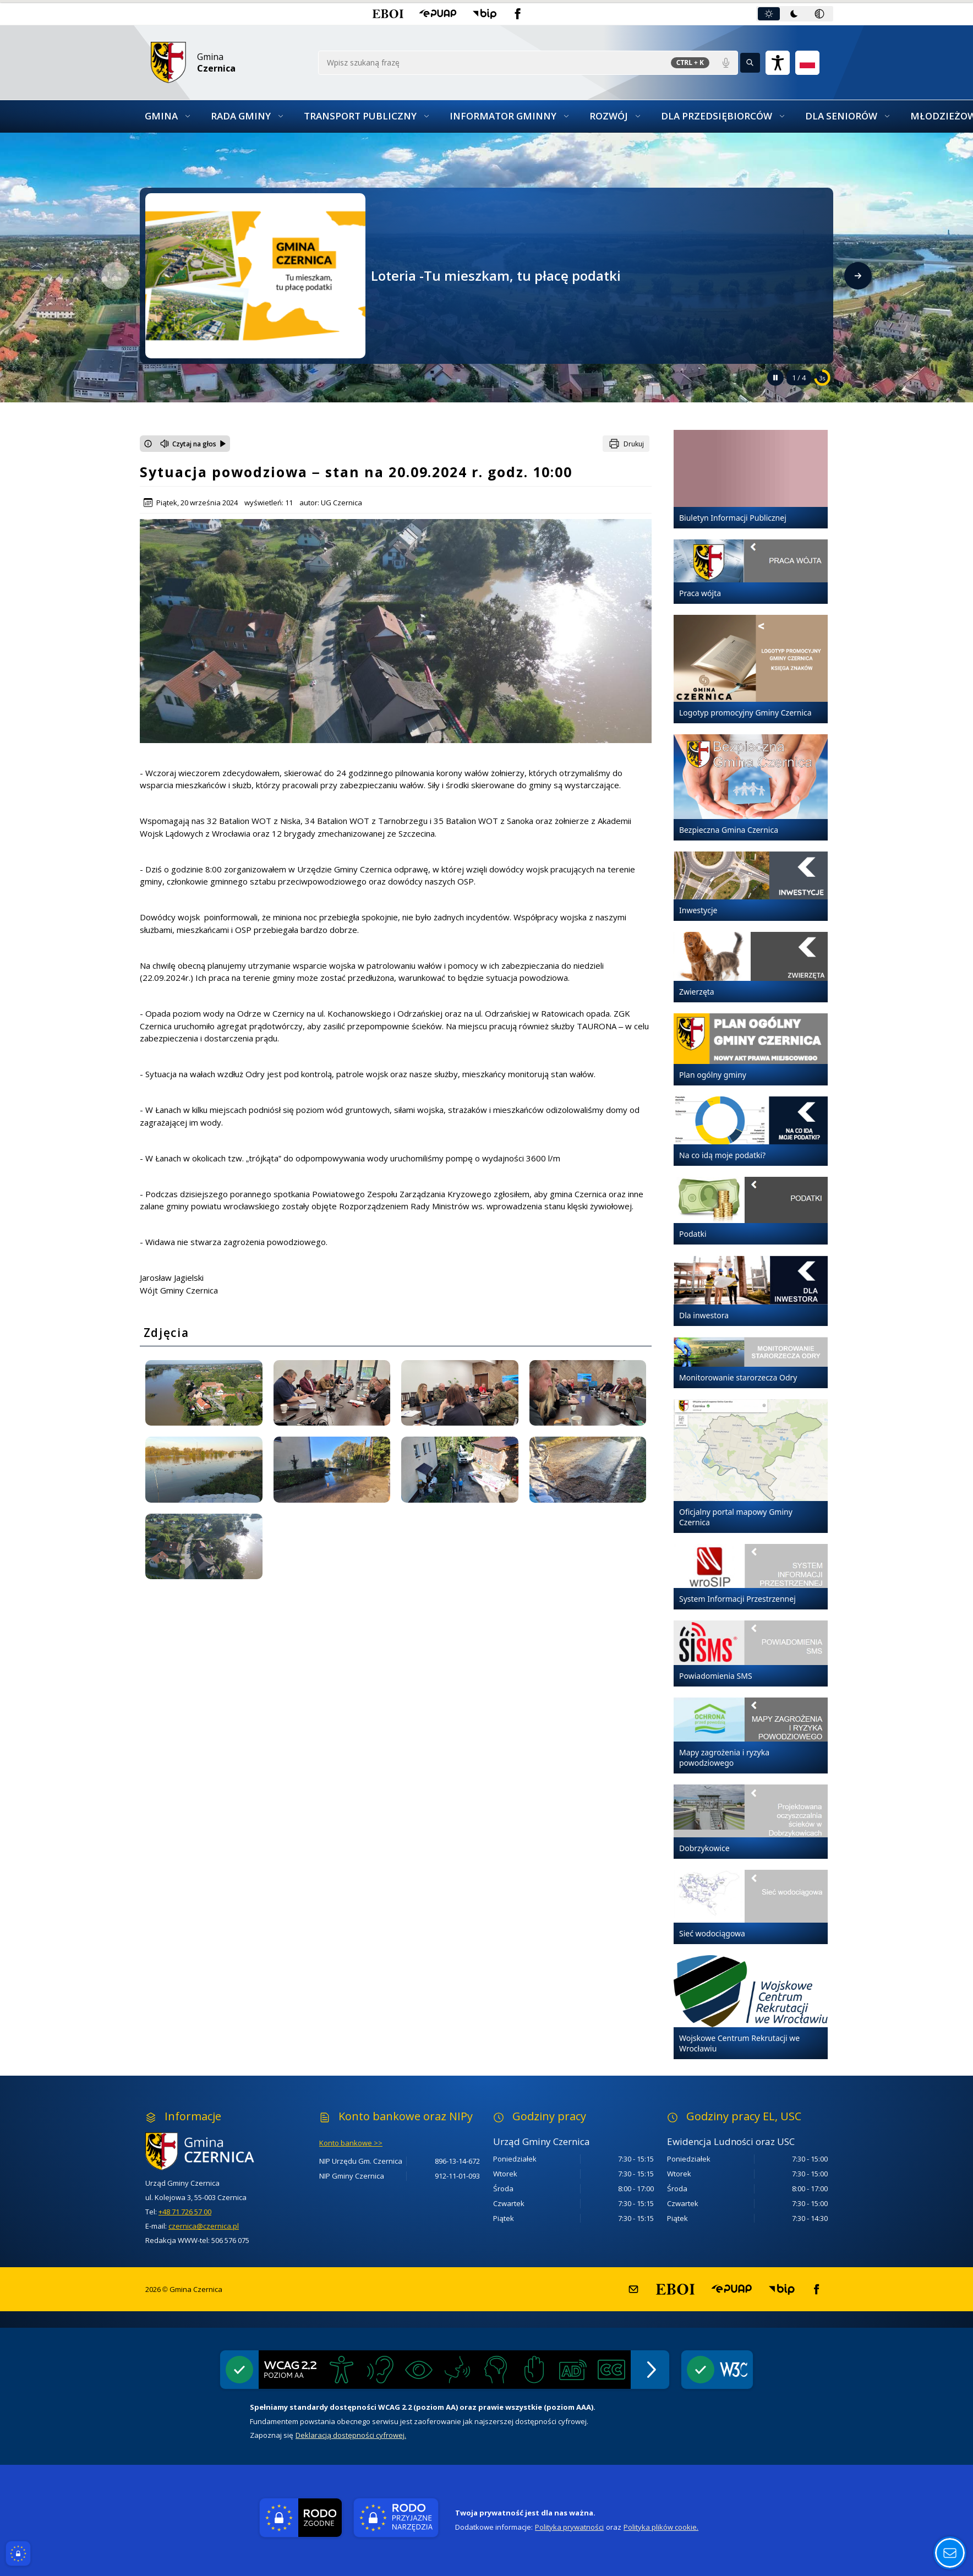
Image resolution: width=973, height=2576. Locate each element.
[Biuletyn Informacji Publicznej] (751, 479)
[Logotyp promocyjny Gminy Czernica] (751, 669)
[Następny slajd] (858, 276)
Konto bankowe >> (350, 2143)
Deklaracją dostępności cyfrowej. (351, 2435)
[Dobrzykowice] (751, 1821)
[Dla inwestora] (751, 1291)
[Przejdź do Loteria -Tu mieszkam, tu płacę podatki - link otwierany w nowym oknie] (255, 275)
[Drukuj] (626, 443)
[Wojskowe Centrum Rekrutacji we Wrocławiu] (751, 2007)
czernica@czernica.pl (203, 2226)
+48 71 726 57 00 (184, 2212)
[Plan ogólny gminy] (751, 1049)
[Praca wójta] (751, 571)
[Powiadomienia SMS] (751, 1653)
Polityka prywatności (569, 2527)
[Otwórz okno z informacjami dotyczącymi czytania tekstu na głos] (148, 443)
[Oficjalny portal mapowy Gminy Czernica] (751, 1465)
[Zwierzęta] (751, 967)
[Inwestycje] (751, 886)
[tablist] (794, 13)
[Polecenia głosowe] (726, 63)
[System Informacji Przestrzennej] (751, 1576)
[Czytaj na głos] (193, 443)
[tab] (769, 13)
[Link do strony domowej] (229, 62)
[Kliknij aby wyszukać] (750, 63)
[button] (387, 14)
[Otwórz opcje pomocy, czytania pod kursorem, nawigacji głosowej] (950, 2553)
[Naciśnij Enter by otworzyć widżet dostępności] (778, 63)
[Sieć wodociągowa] (751, 1907)
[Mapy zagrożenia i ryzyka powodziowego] (751, 1735)
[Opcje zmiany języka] (807, 63)
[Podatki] (751, 1211)
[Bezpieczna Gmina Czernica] (751, 787)
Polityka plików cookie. (661, 2527)
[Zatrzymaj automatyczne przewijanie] (775, 377)
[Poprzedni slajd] (115, 276)
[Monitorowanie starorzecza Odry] (751, 1362)
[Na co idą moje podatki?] (751, 1131)
